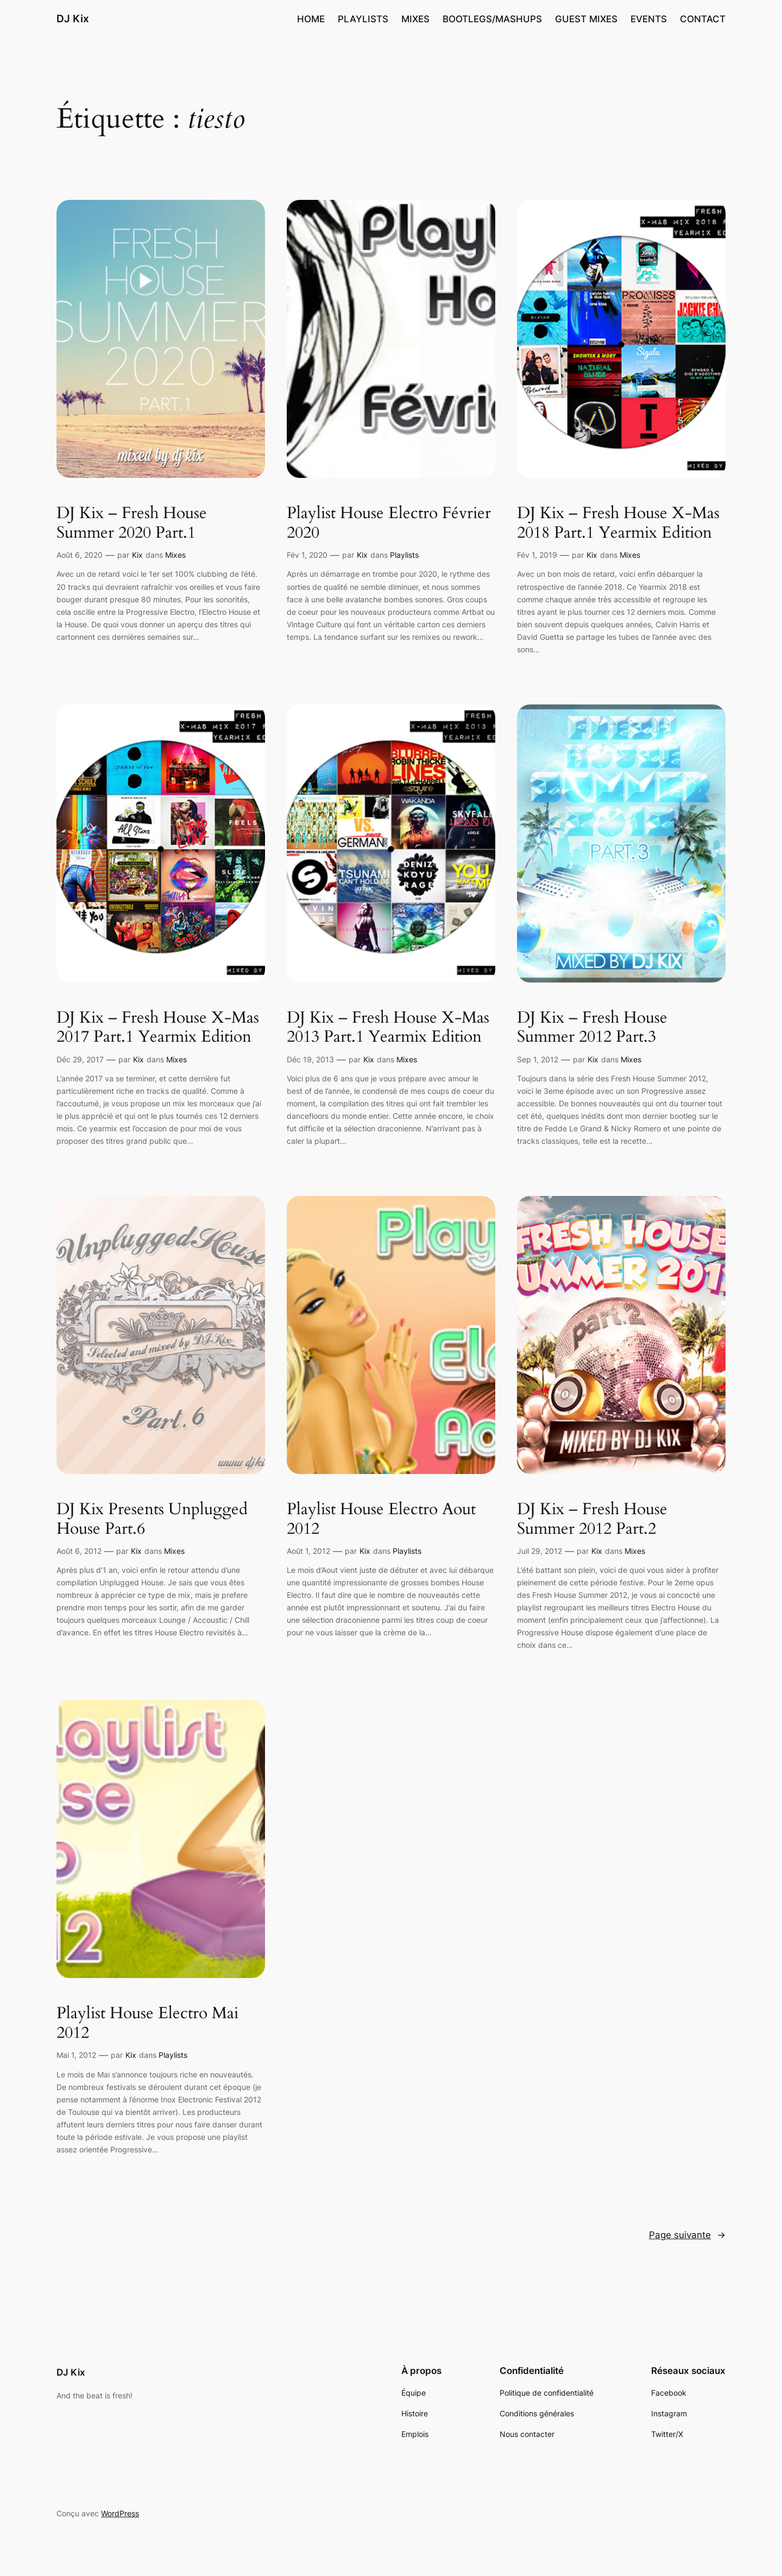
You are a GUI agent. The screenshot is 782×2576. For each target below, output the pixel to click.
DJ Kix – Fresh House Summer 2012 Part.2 (592, 1519)
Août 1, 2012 (308, 1550)
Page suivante (687, 2235)
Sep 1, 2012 (537, 1059)
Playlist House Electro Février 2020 (389, 523)
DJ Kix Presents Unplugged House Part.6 (152, 1519)
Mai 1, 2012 (76, 2054)
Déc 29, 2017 (80, 1059)
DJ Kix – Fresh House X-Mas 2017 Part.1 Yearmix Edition (157, 1028)
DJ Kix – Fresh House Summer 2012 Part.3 (592, 1028)
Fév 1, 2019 (537, 554)
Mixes (175, 554)
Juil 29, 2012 (539, 1550)
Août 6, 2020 (79, 554)
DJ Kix (72, 18)
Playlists (404, 554)
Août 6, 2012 (79, 1550)
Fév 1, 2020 (307, 554)
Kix (137, 554)
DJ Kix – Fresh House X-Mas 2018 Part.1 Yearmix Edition (618, 523)
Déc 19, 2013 (310, 1059)
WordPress (120, 2513)
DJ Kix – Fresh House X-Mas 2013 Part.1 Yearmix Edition (388, 1028)
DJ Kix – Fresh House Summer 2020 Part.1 (131, 523)
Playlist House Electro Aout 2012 (381, 1519)
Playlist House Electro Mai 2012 (147, 2023)
